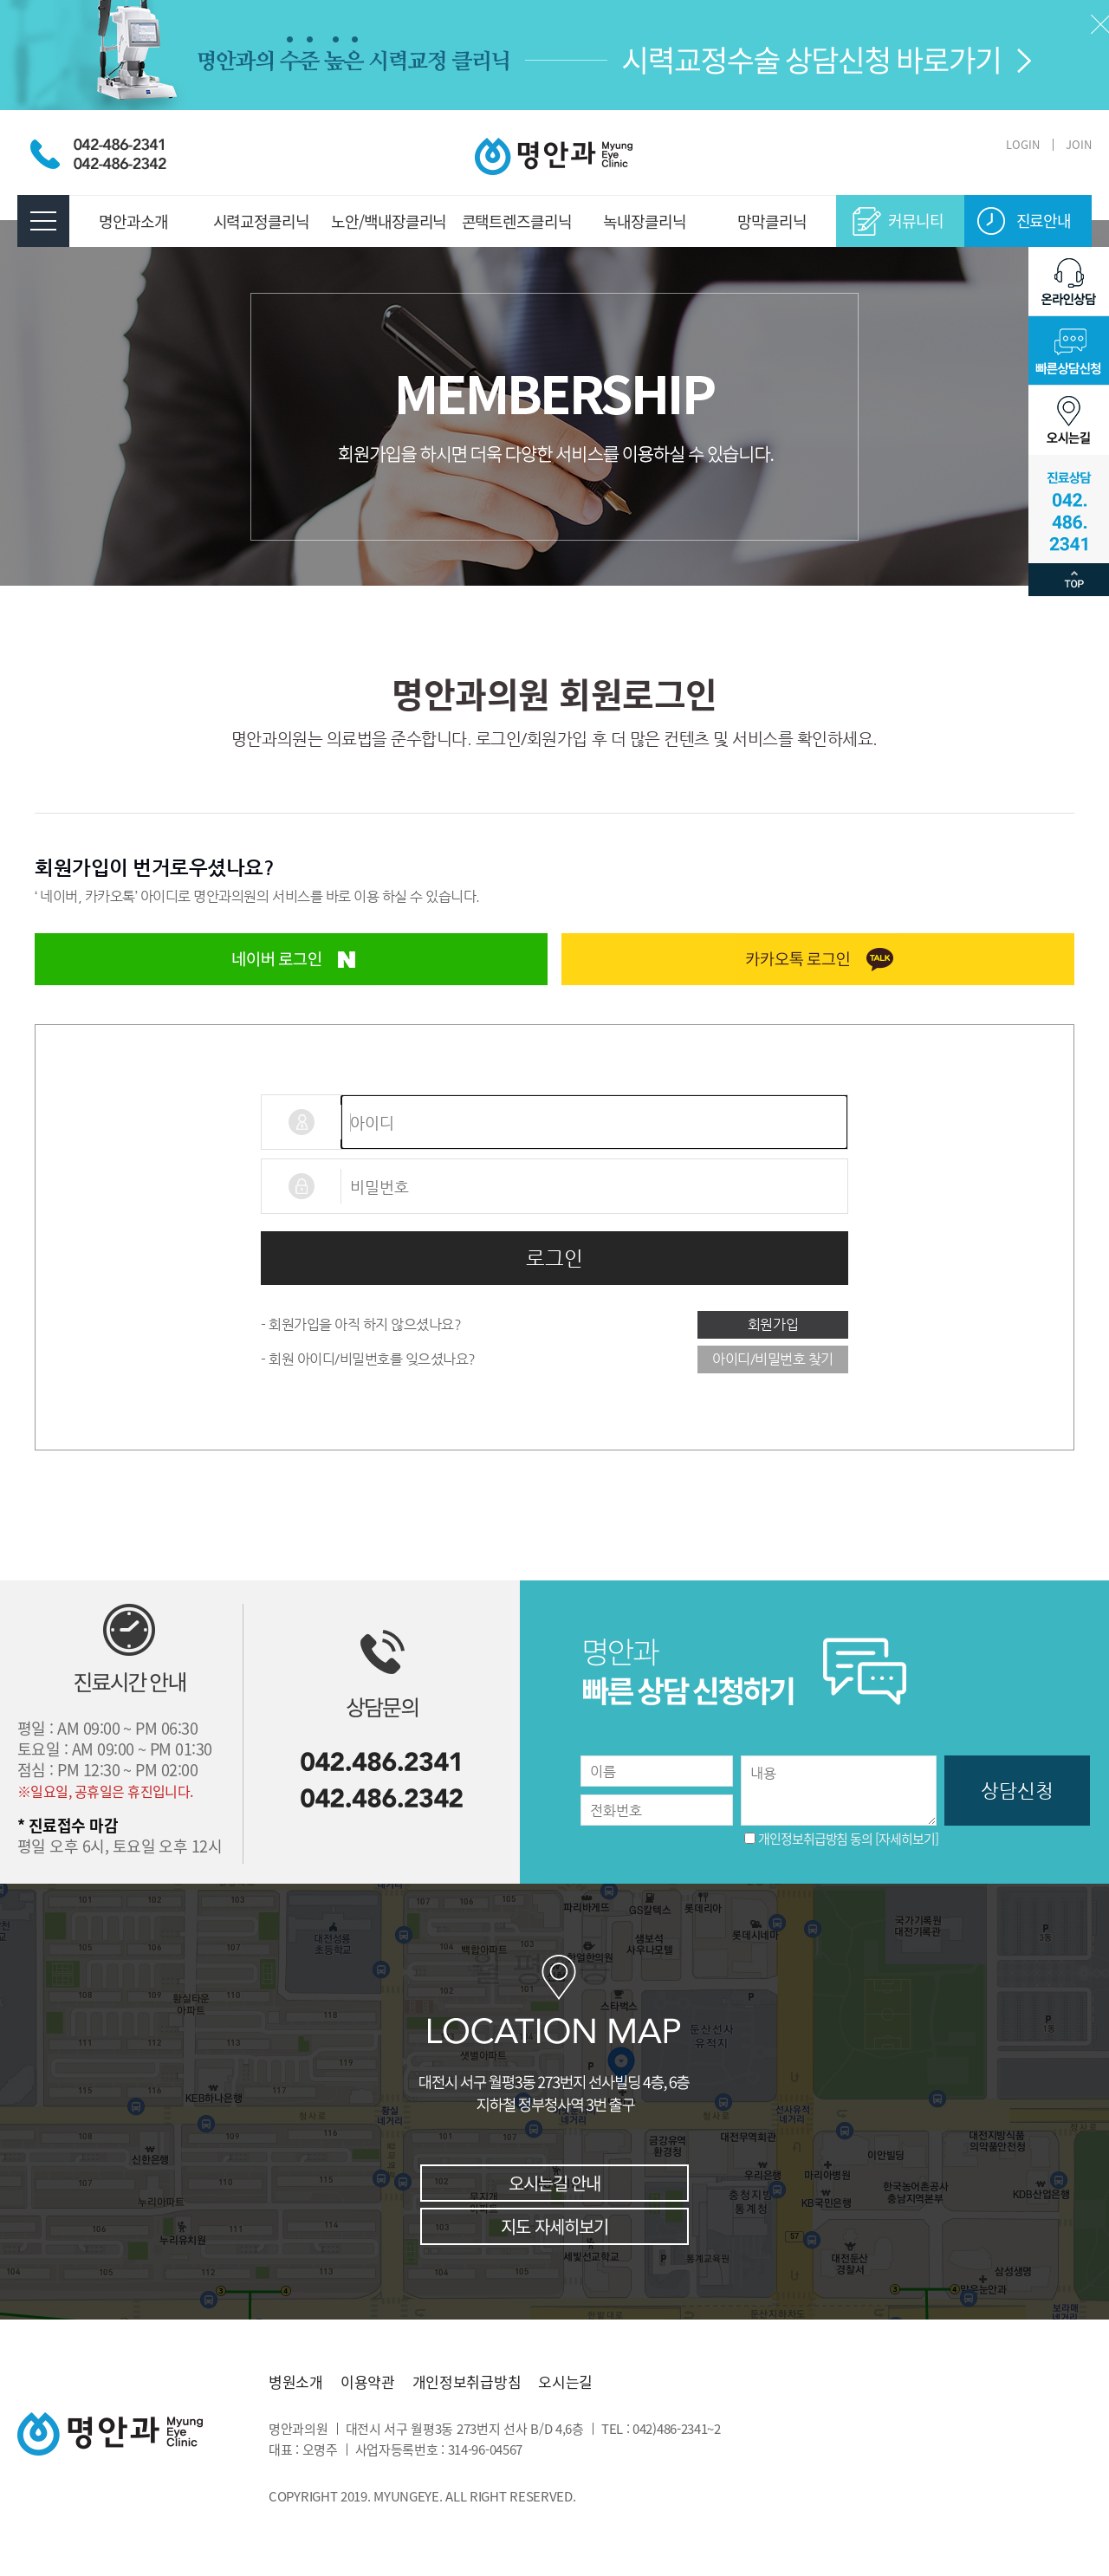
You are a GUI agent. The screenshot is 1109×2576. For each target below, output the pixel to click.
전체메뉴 (43, 221)
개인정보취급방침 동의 (815, 1838)
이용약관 (367, 2382)
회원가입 (773, 1324)
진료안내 (1044, 220)
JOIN (1079, 144)
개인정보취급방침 (467, 2382)
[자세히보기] (906, 1838)
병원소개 (296, 2382)
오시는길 (565, 2382)
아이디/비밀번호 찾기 (772, 1359)
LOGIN (1023, 144)
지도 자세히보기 (554, 2226)
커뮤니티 (916, 220)
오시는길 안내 (554, 2183)
